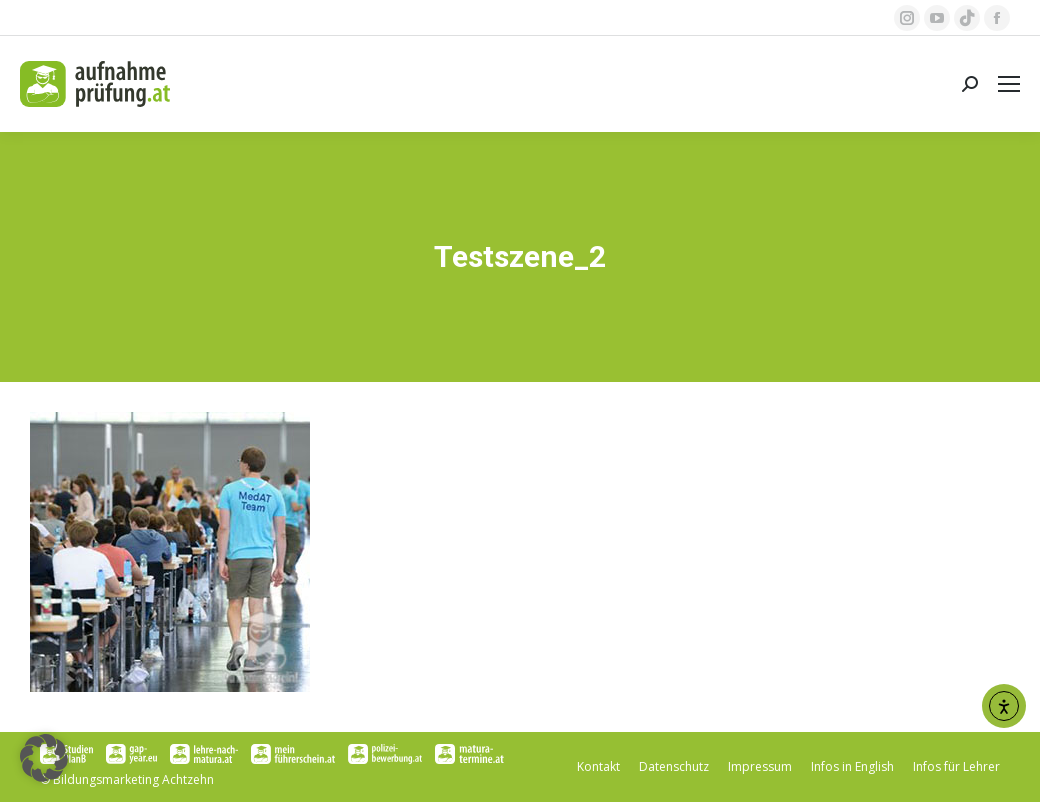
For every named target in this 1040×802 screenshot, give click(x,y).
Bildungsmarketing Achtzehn (133, 779)
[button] (44, 758)
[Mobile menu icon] (1009, 84)
